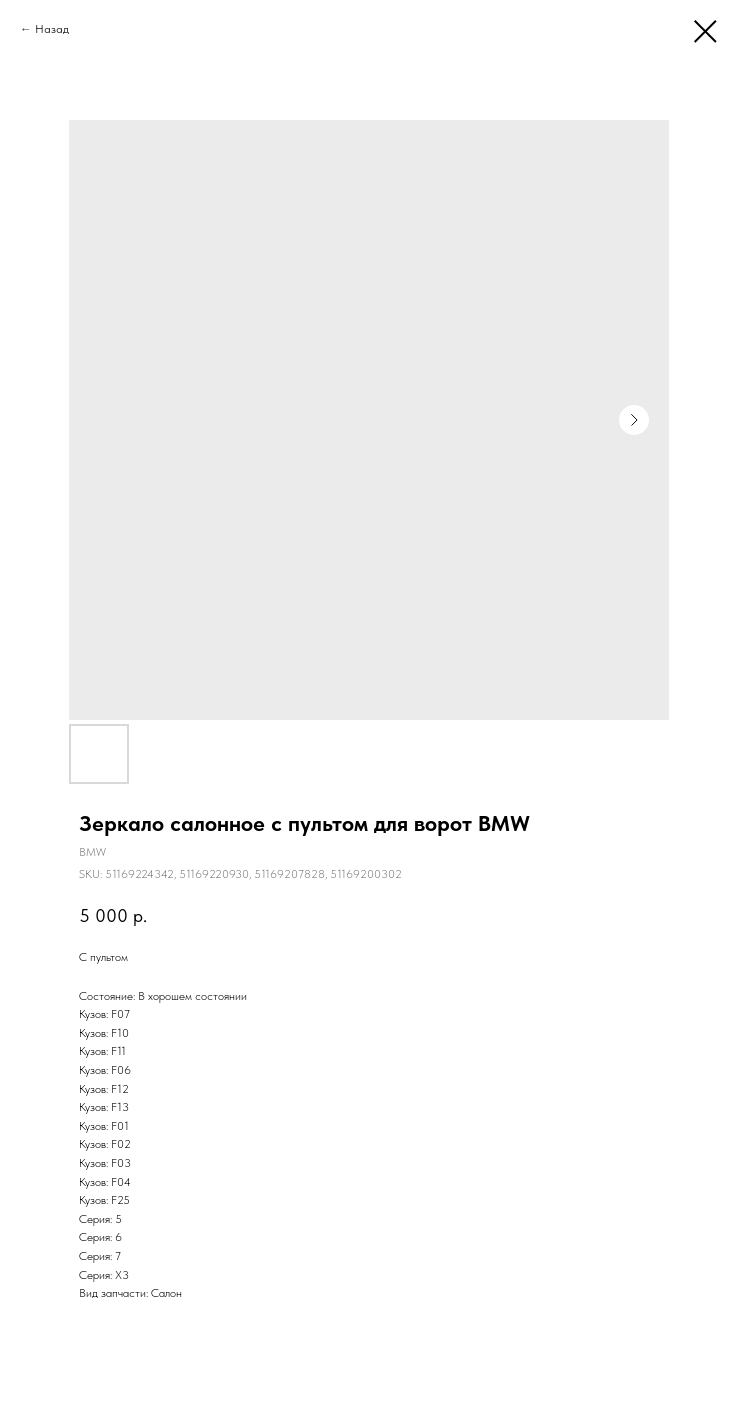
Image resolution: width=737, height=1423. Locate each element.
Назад (52, 29)
